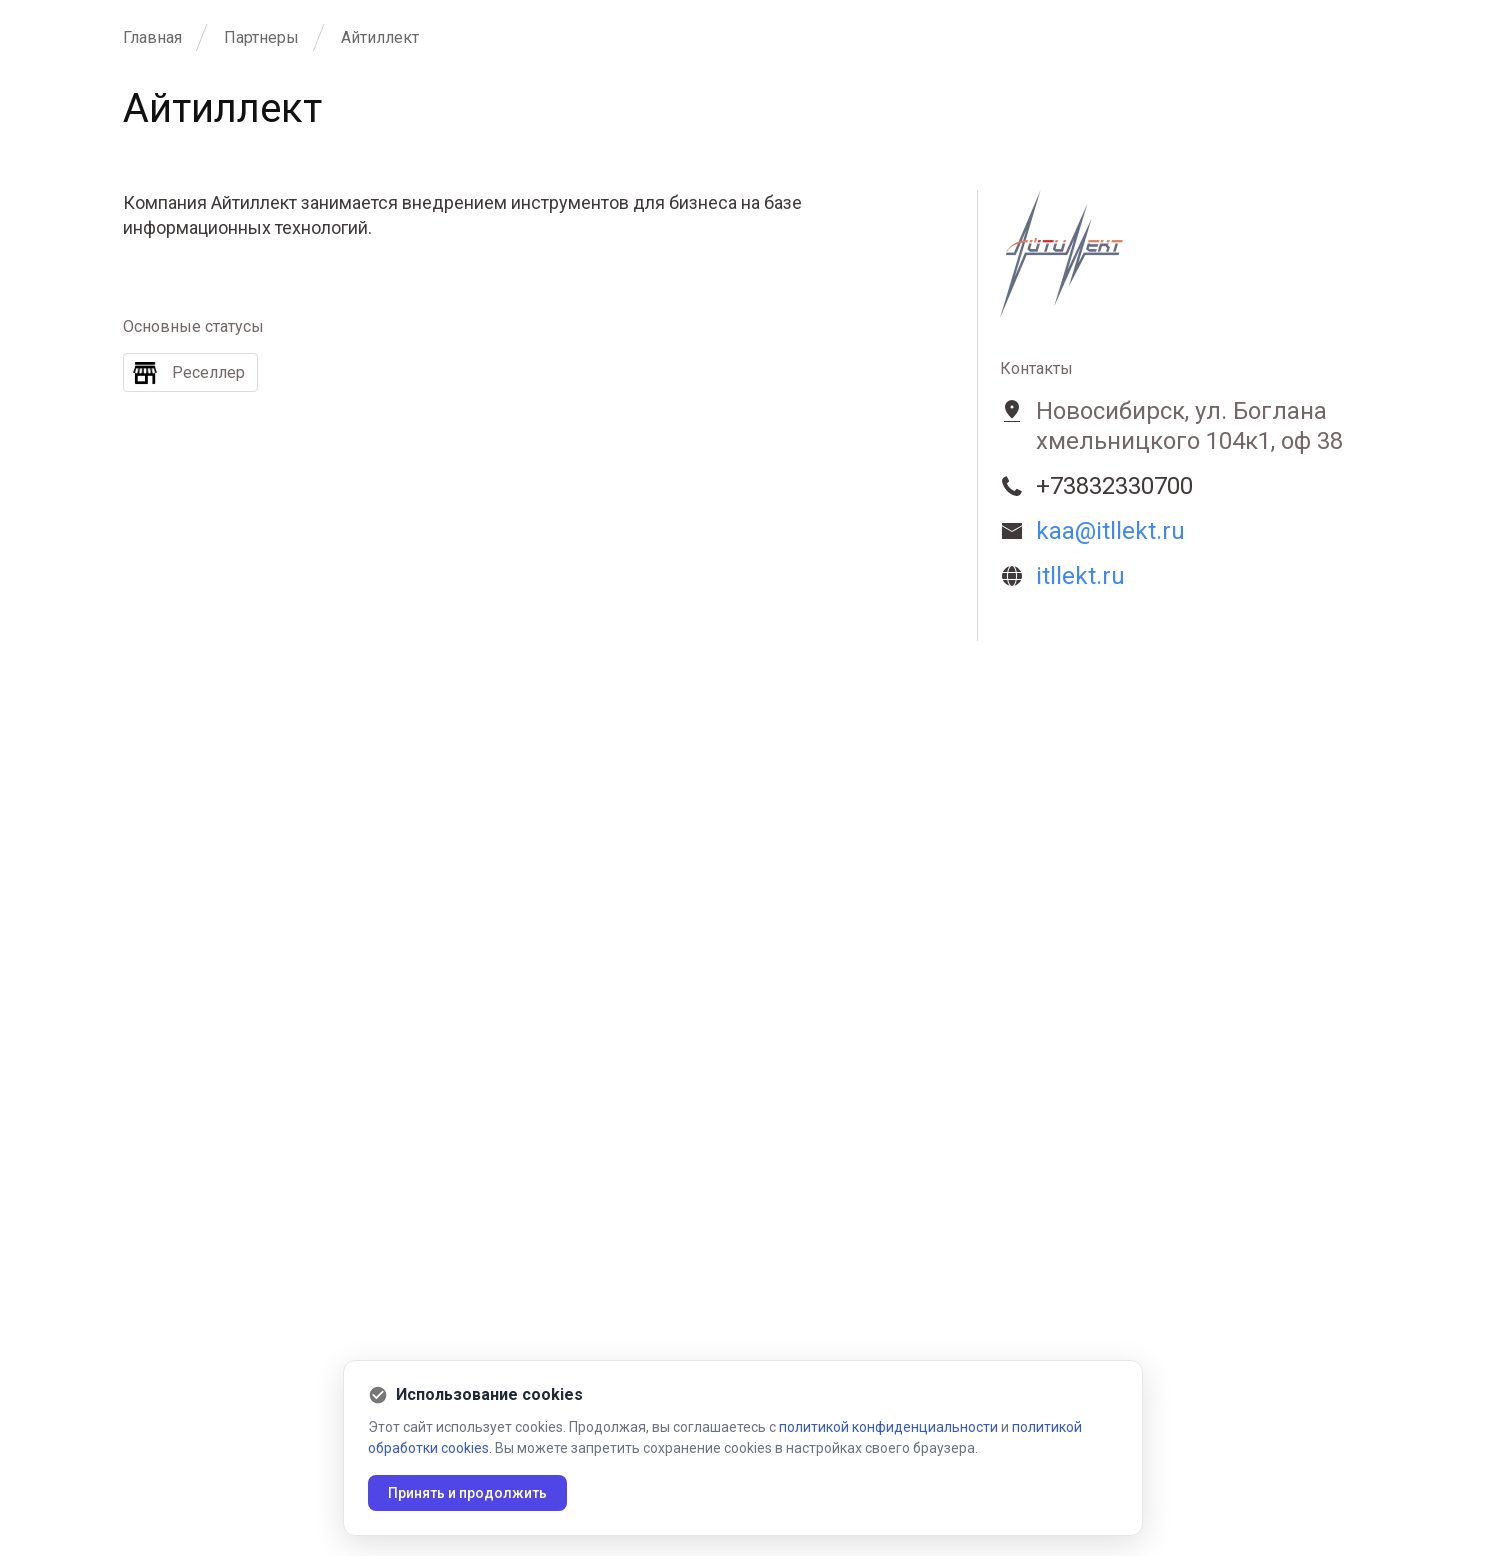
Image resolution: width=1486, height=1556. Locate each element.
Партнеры (261, 37)
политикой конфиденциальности (888, 1427)
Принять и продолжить (467, 1493)
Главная (152, 37)
